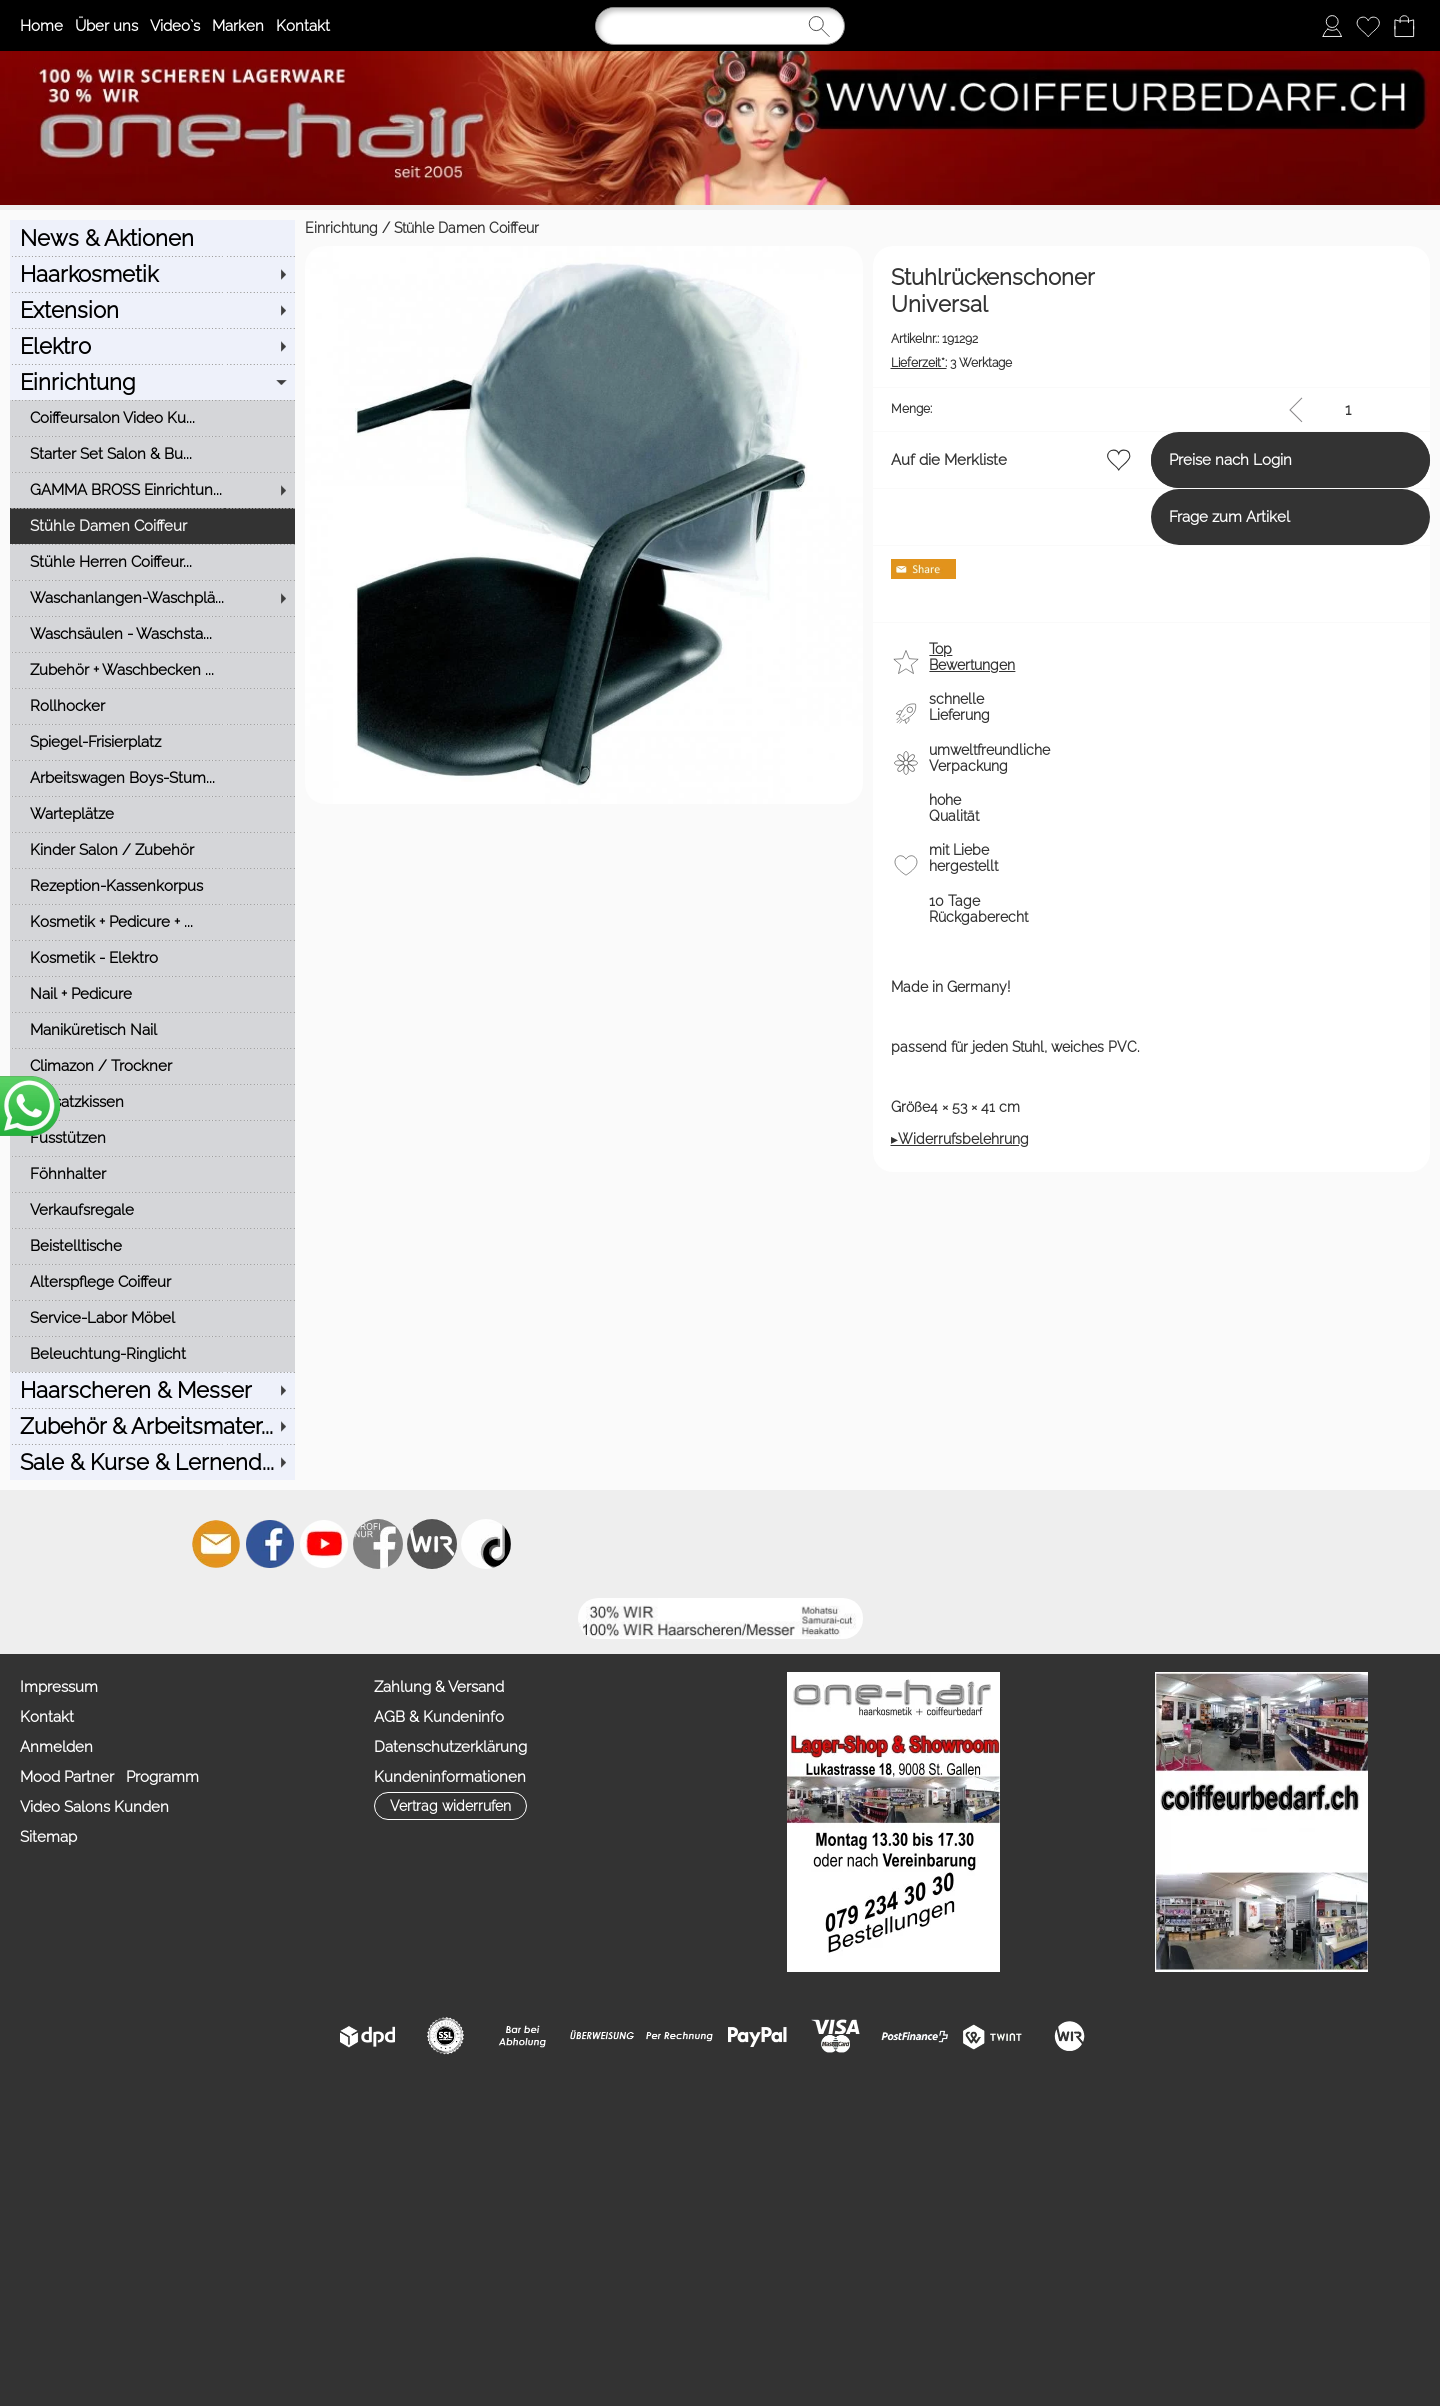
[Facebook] (270, 1544)
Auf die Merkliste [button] (801, 439)
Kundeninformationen (450, 1777)
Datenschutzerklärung (450, 1747)
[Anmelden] (1332, 26)
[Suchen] (720, 26)
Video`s (175, 26)
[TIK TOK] (486, 1544)
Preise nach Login (1157, 439)
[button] (808, 644)
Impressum (59, 1687)
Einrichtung (46, 228)
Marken (238, 26)
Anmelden (56, 1747)
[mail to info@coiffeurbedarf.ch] (216, 1544)
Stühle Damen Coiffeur (171, 228)
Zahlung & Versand (439, 1687)
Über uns (106, 26)
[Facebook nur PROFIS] (378, 1544)
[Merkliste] (1368, 26)
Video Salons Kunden (94, 1807)
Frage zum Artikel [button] (1156, 496)
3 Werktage (803, 337)
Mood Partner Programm (109, 1777)
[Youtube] (324, 1544)
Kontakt (303, 26)
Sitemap (48, 1837)
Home (41, 26)
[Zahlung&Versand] (432, 1544)
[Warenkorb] (1404, 26)
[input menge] (1347, 388)
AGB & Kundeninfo (439, 1717)
